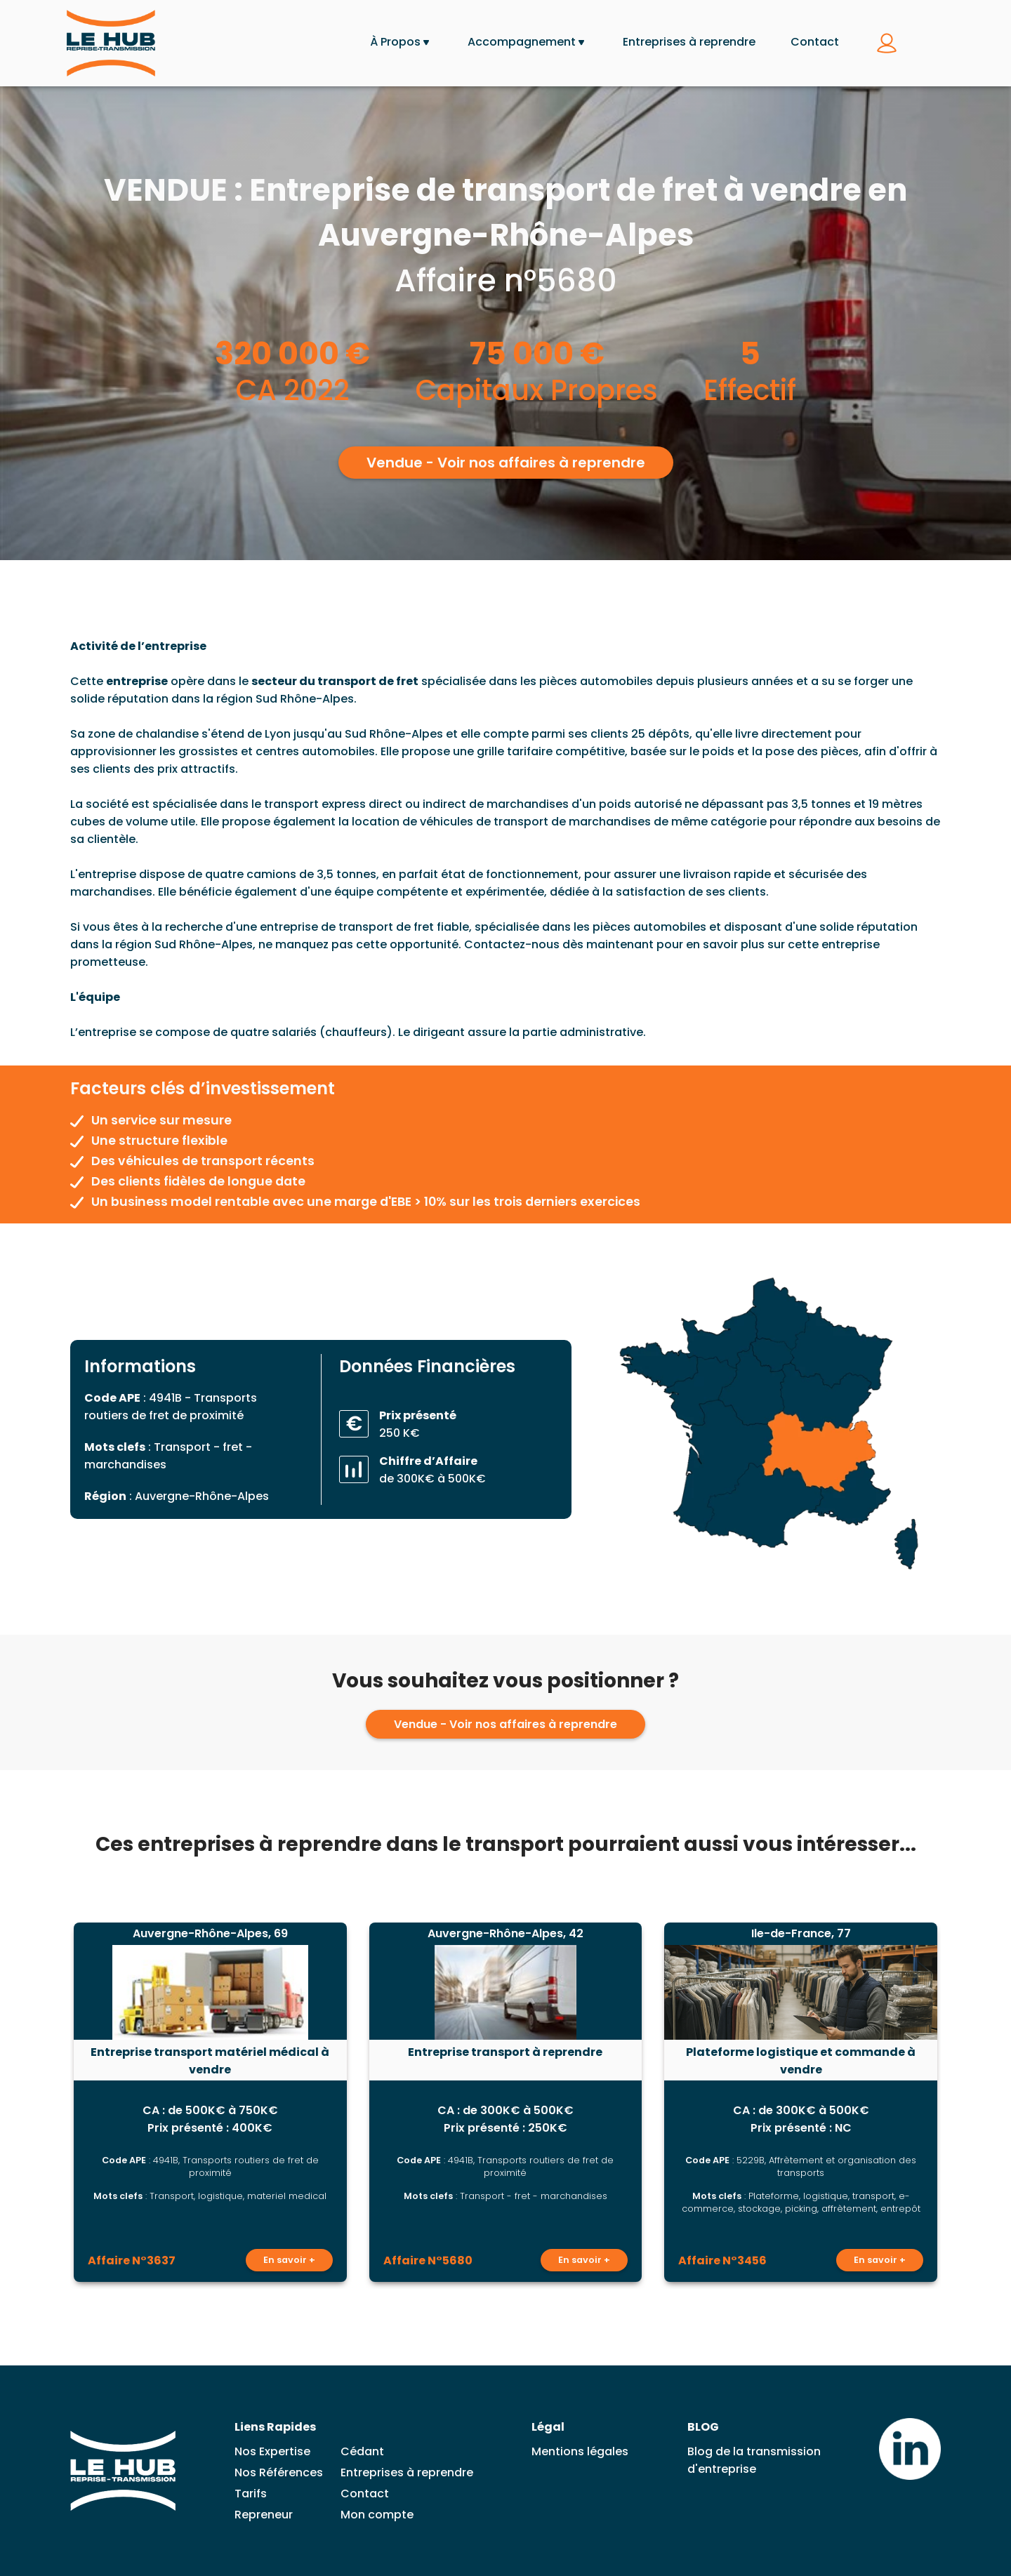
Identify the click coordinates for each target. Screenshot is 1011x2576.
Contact (815, 42)
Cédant (362, 2451)
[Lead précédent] (40, 2102)
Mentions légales (579, 2451)
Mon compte (377, 2515)
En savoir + (289, 2260)
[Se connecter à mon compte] (886, 43)
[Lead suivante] (970, 2102)
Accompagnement (522, 42)
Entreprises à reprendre (689, 42)
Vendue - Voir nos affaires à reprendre (505, 462)
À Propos (395, 42)
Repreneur (263, 2515)
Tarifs (250, 2493)
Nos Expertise (272, 2451)
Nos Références (278, 2472)
